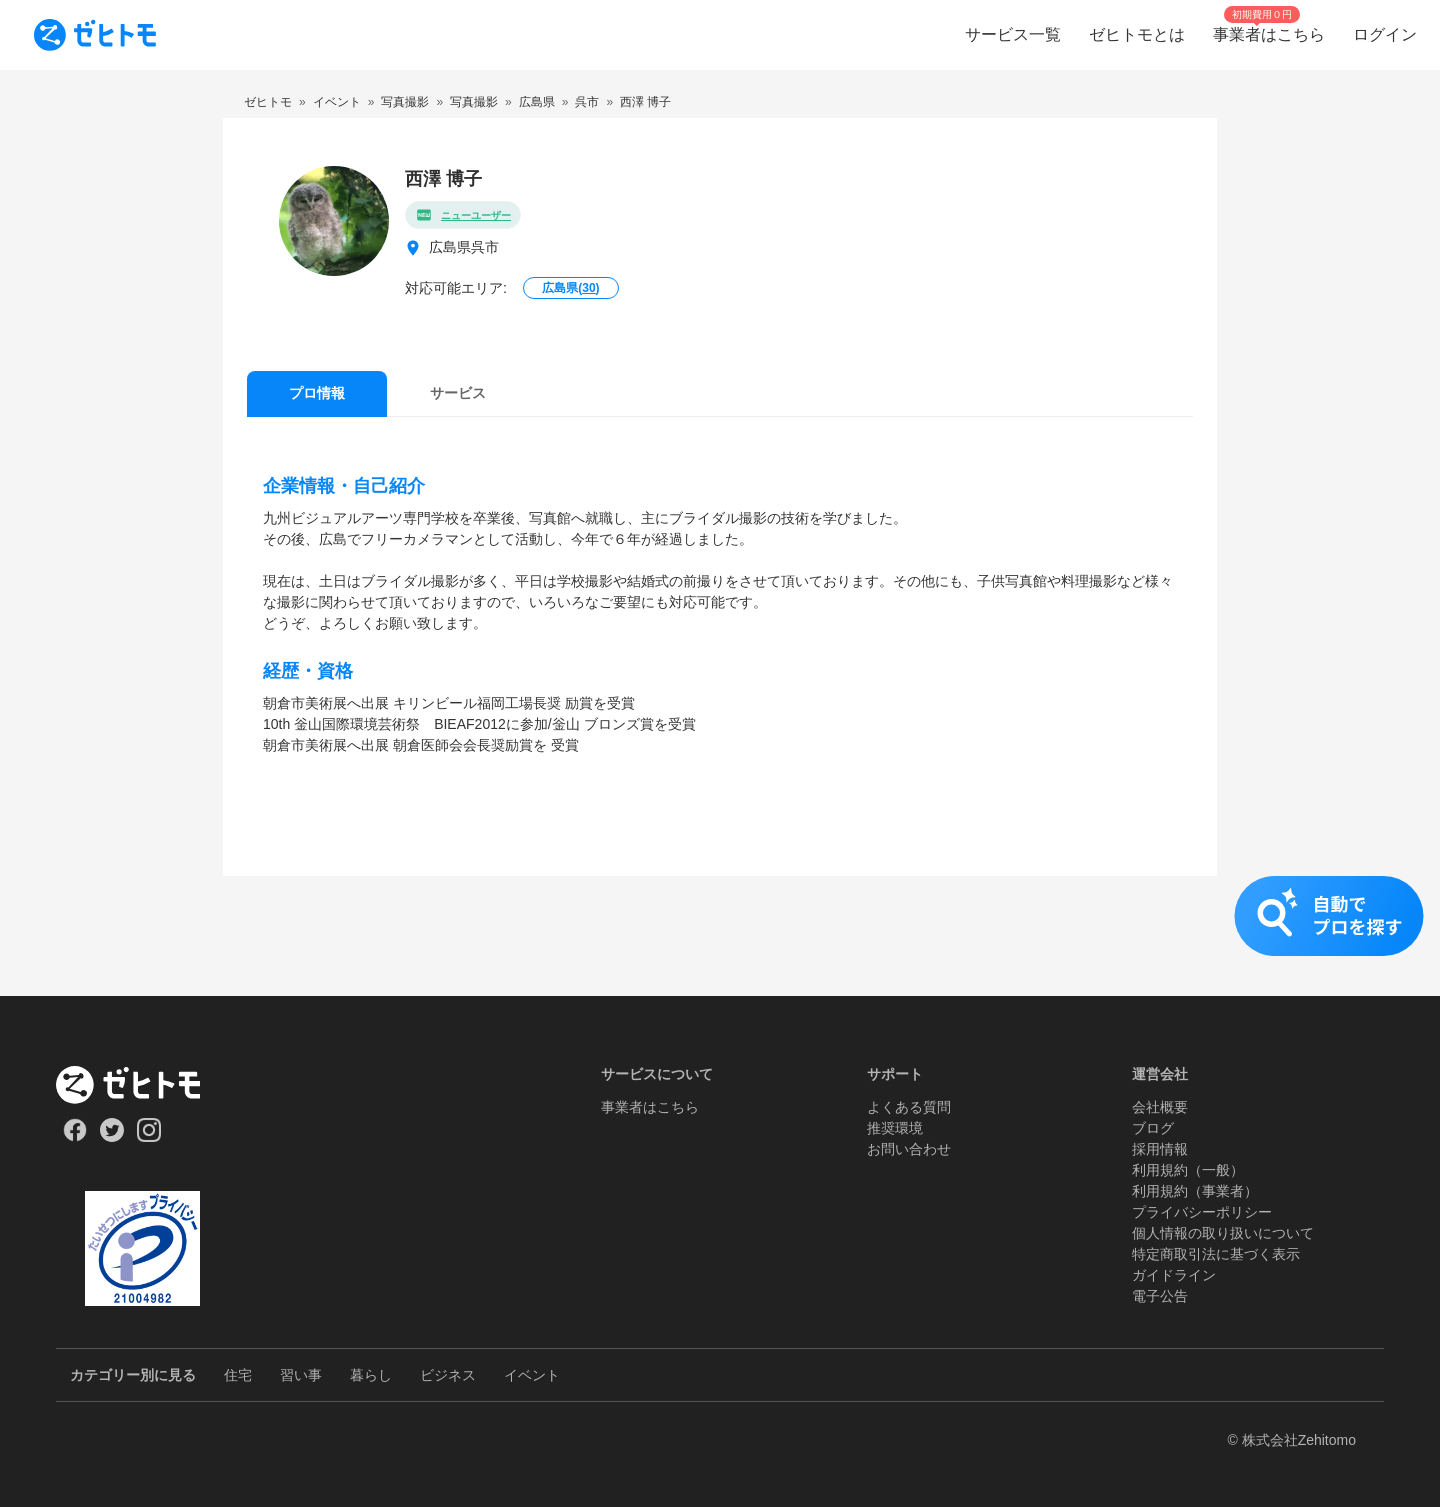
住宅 (238, 1375)
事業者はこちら (650, 1107)
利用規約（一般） (1188, 1170)
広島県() (570, 288)
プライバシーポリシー (1202, 1212)
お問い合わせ (909, 1149)
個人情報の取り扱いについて (1223, 1233)
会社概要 (1160, 1107)
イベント (532, 1375)
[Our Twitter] (111, 1137)
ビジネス (448, 1375)
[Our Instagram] (149, 1137)
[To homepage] (95, 35)
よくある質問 (909, 1107)
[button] (720, 936)
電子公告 (1160, 1296)
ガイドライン (1174, 1275)
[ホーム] (142, 1085)
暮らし (371, 1375)
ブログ (1153, 1128)
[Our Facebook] (74, 1137)
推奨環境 (895, 1128)
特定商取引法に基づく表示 (1216, 1254)
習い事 (301, 1375)
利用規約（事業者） (1195, 1191)
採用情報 (1160, 1149)
